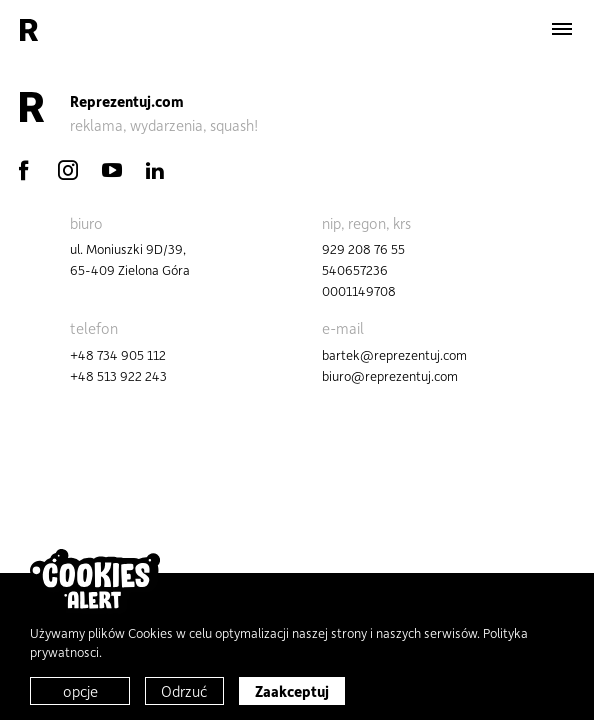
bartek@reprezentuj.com (394, 354)
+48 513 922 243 (118, 375)
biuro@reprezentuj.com (390, 375)
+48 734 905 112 (118, 354)
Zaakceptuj (292, 691)
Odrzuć (184, 691)
